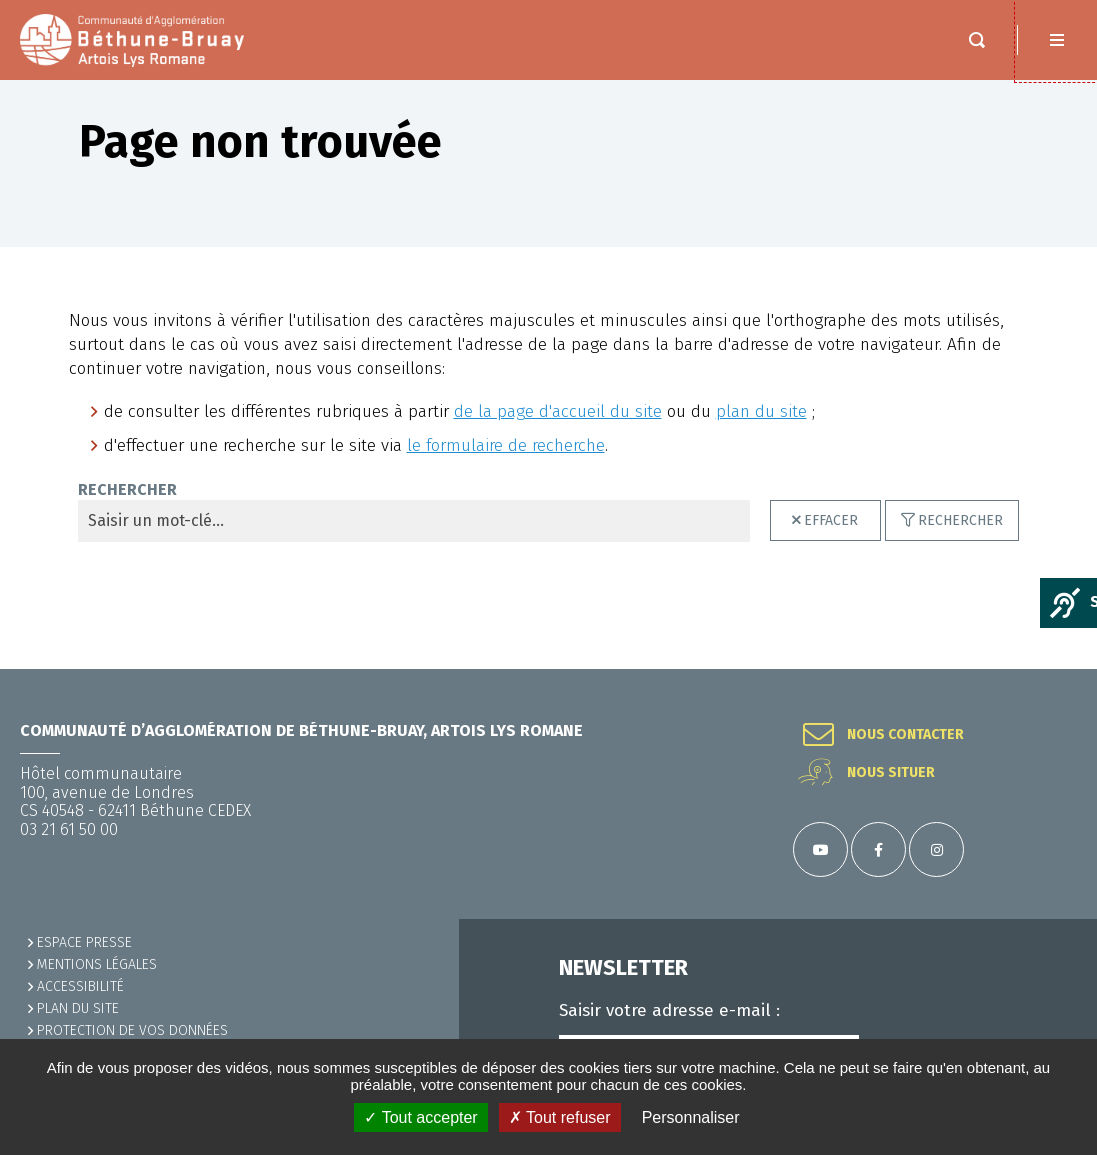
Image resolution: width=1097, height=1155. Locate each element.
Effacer (831, 540)
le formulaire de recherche (506, 465)
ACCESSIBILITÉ (80, 986)
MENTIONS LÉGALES (97, 964)
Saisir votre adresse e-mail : (669, 1011)
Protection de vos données (132, 1030)
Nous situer (891, 773)
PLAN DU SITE (78, 1008)
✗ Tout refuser (560, 1117)
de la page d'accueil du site (558, 431)
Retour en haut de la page (1057, 669)
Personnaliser (691, 1117)
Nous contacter (905, 735)
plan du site (761, 431)
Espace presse (84, 942)
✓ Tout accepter (420, 1117)
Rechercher (127, 510)
